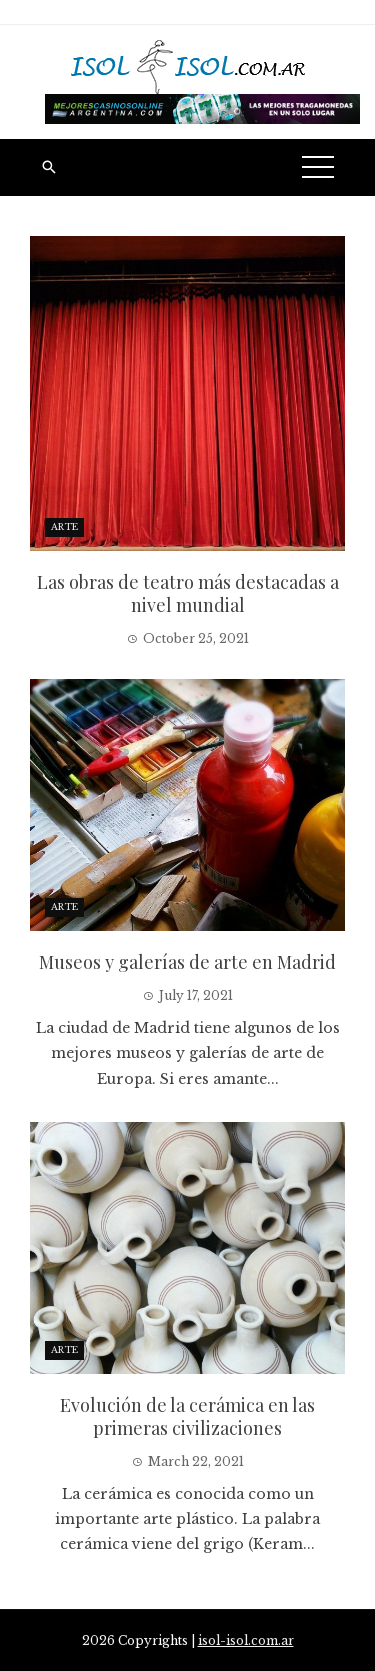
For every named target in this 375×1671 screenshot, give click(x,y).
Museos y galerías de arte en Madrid (187, 962)
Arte (64, 526)
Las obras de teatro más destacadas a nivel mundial (188, 593)
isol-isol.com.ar (246, 1640)
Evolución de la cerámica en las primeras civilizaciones (187, 1416)
